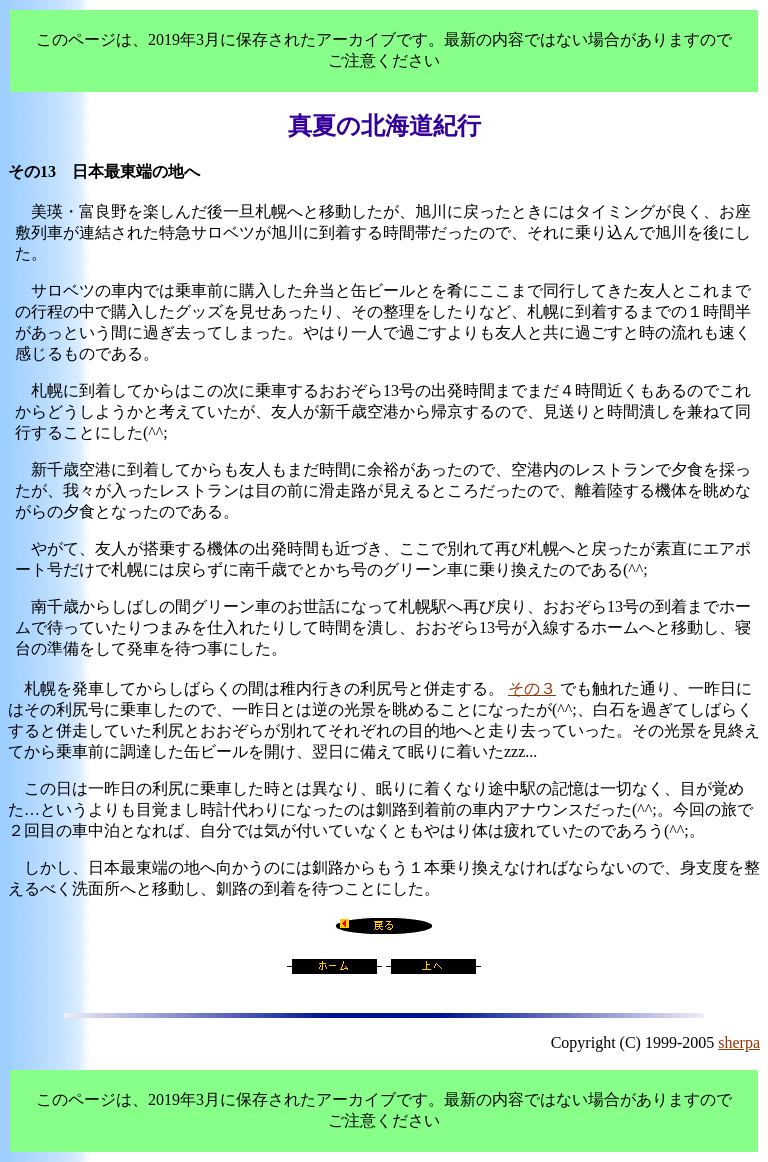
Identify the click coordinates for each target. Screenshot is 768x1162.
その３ (532, 688)
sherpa (739, 1042)
